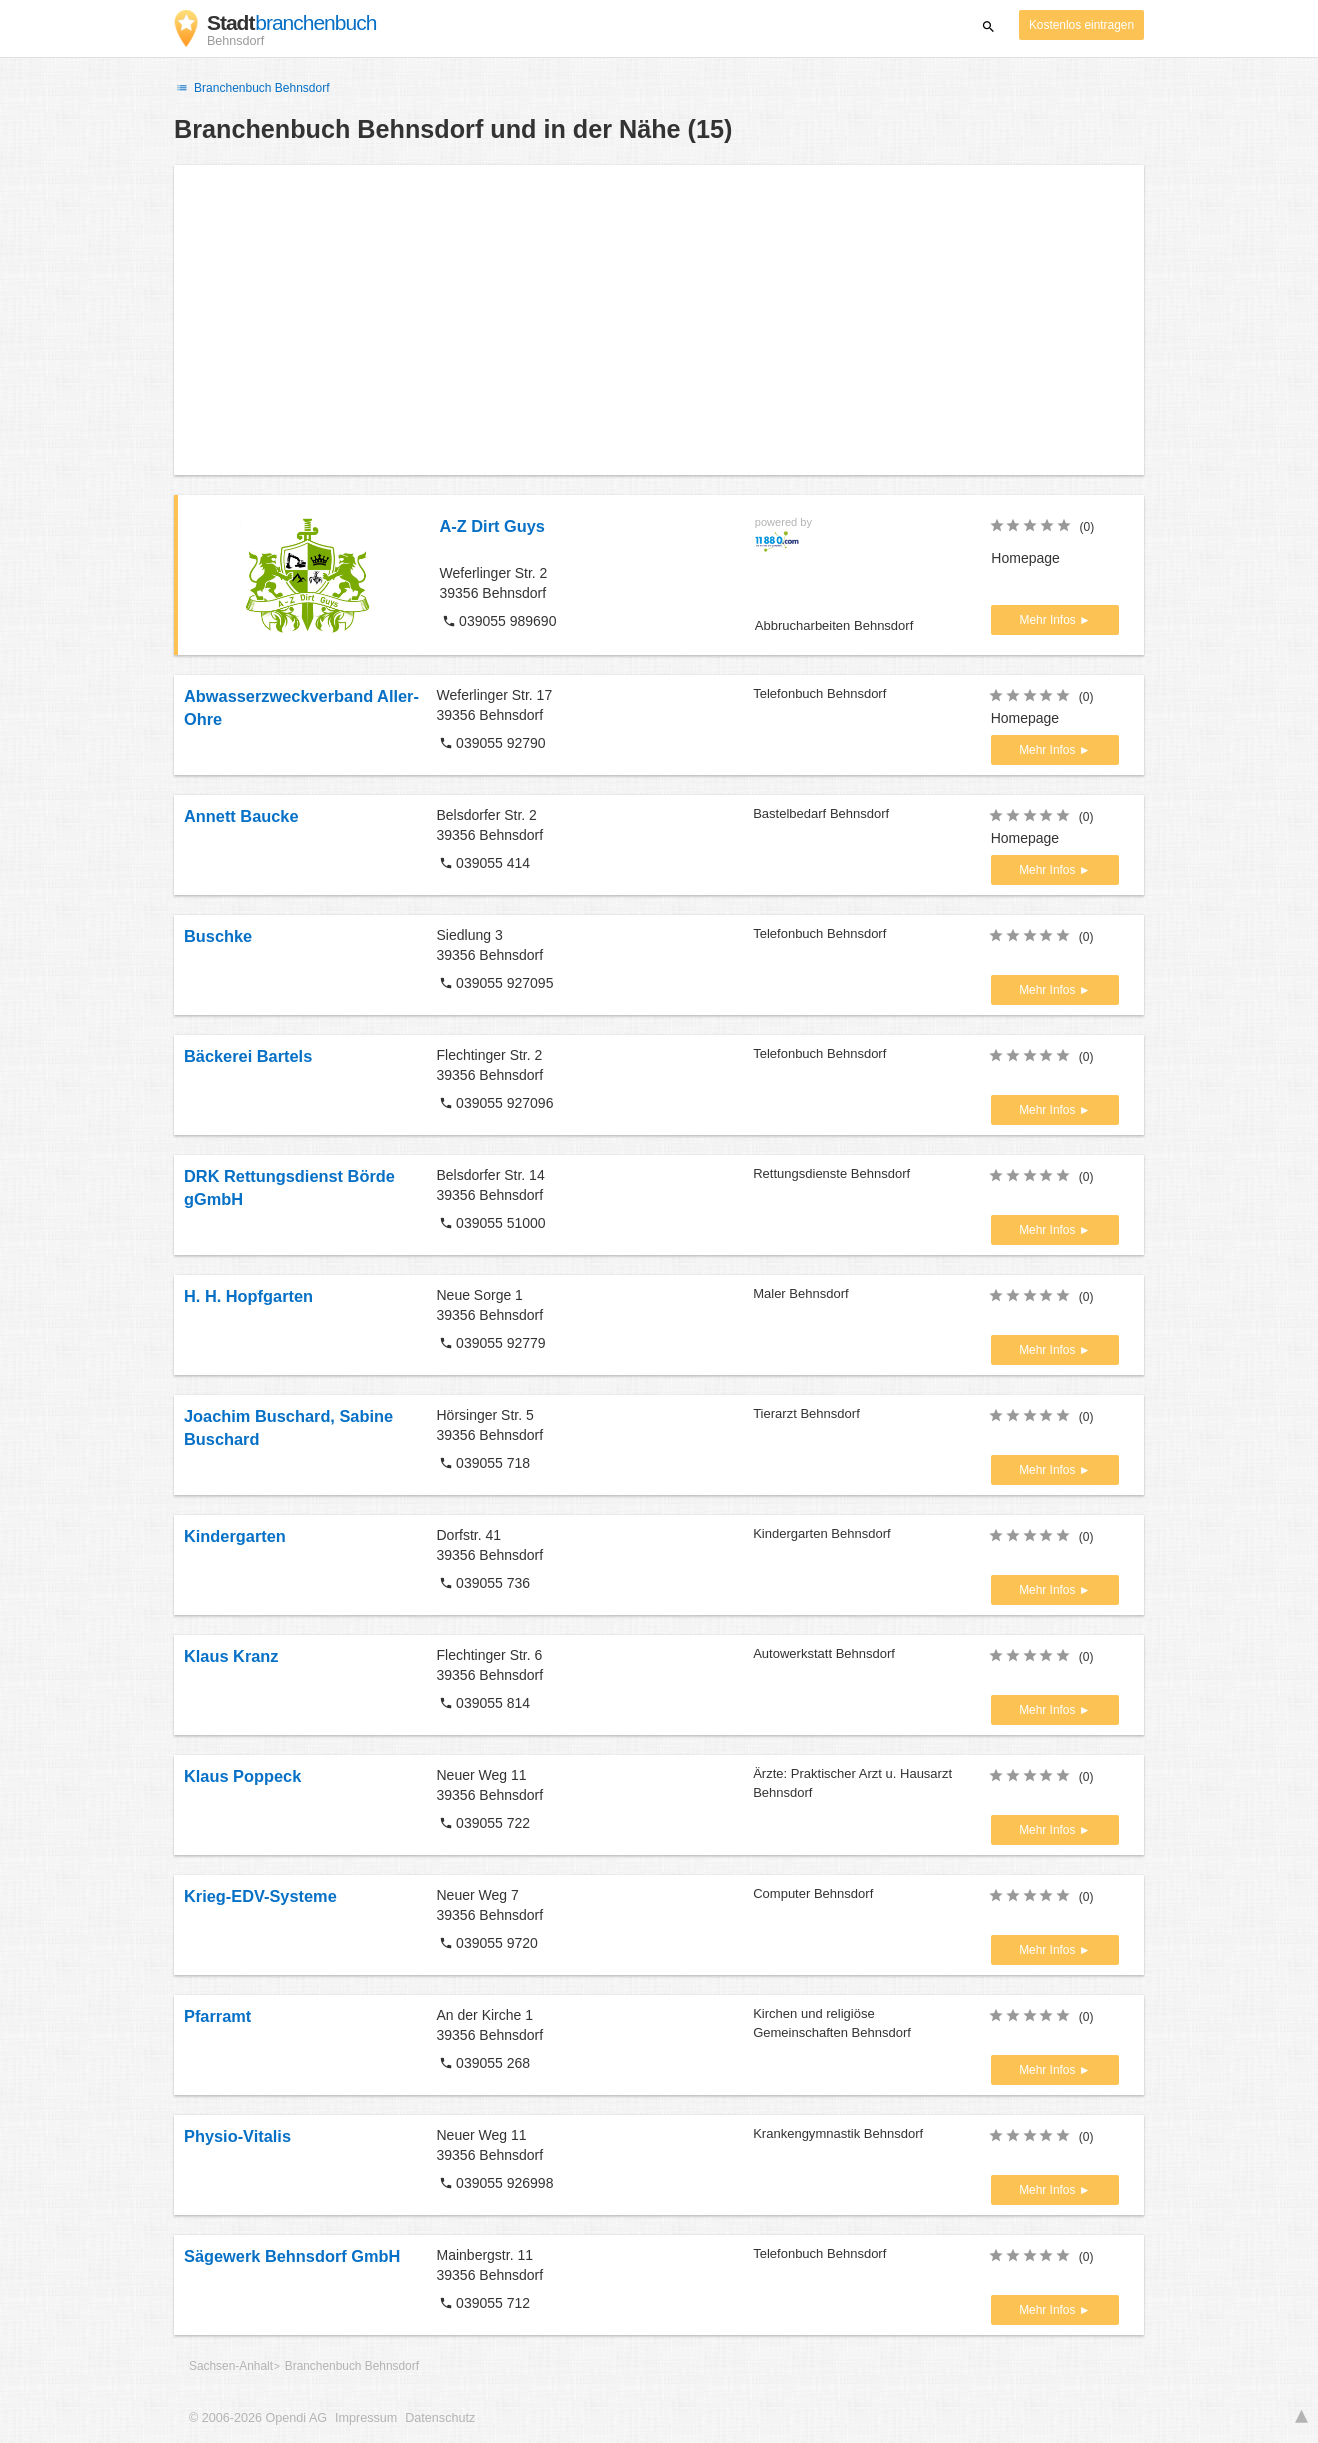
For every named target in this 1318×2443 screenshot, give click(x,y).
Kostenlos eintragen (1081, 25)
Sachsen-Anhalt (231, 2366)
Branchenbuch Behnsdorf (252, 88)
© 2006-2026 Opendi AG (258, 2418)
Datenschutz (440, 2418)
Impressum (366, 2418)
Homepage (1025, 558)
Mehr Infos (1049, 620)
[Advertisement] (659, 320)
